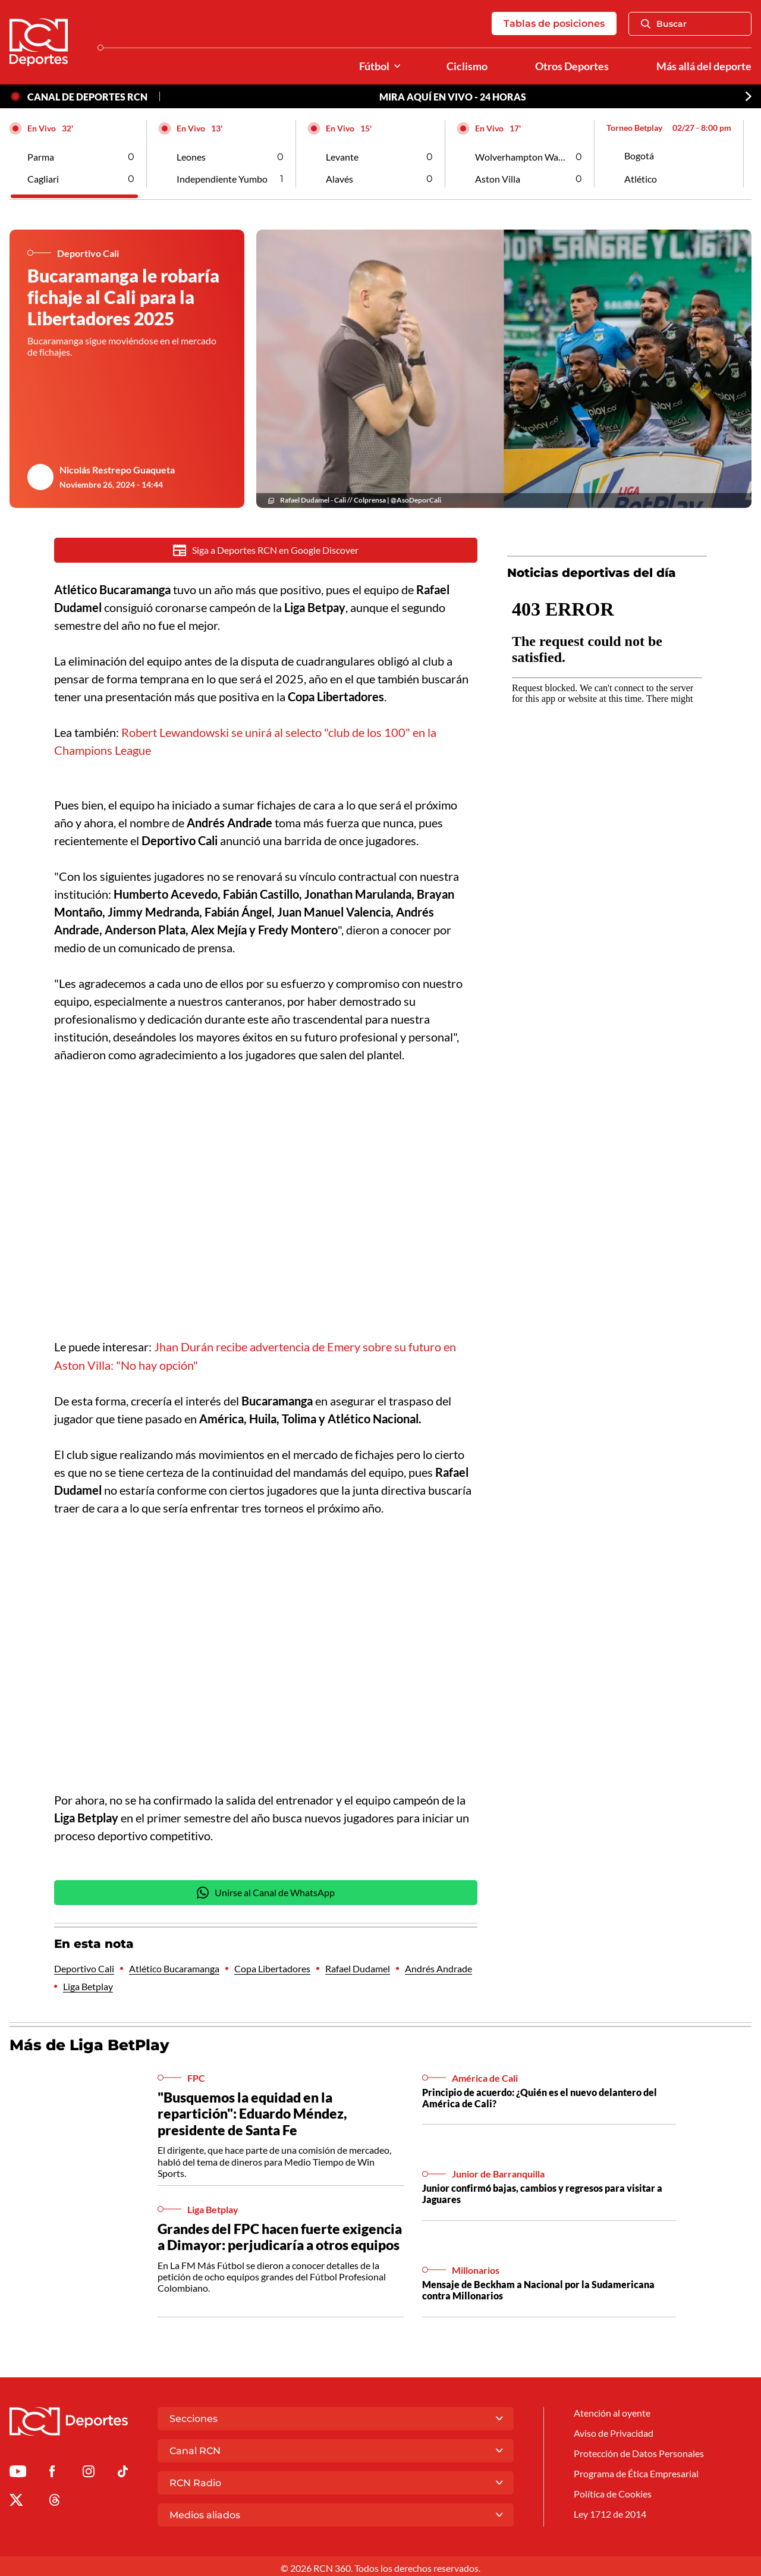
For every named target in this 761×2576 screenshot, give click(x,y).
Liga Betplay (88, 1984)
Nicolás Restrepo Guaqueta (117, 469)
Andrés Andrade (438, 1966)
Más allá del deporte (703, 66)
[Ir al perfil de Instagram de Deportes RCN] (89, 2470)
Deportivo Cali (84, 1966)
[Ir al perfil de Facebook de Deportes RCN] (52, 2470)
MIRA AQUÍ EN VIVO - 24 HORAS (452, 96)
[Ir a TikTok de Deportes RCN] (123, 2470)
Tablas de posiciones (554, 23)
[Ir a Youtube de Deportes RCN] (18, 2470)
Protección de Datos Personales (639, 2450)
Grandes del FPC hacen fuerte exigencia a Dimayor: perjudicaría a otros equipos (280, 2234)
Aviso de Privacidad (613, 2429)
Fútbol (374, 66)
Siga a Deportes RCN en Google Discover (266, 550)
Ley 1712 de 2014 (610, 2511)
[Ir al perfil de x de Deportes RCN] (16, 2499)
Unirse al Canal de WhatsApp (266, 1890)
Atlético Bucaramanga (174, 1966)
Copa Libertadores (272, 1966)
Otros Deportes (572, 66)
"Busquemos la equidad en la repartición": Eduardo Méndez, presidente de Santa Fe (252, 2110)
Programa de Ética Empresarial (636, 2470)
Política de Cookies (613, 2490)
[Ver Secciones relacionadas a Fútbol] (397, 66)
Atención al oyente (612, 2409)
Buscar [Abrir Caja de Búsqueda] (664, 23)
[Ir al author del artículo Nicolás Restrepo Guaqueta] (40, 477)
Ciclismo (467, 66)
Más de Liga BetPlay (89, 2042)
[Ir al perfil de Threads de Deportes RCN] (54, 2499)
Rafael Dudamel (357, 1966)
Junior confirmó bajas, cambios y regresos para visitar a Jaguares (542, 2191)
